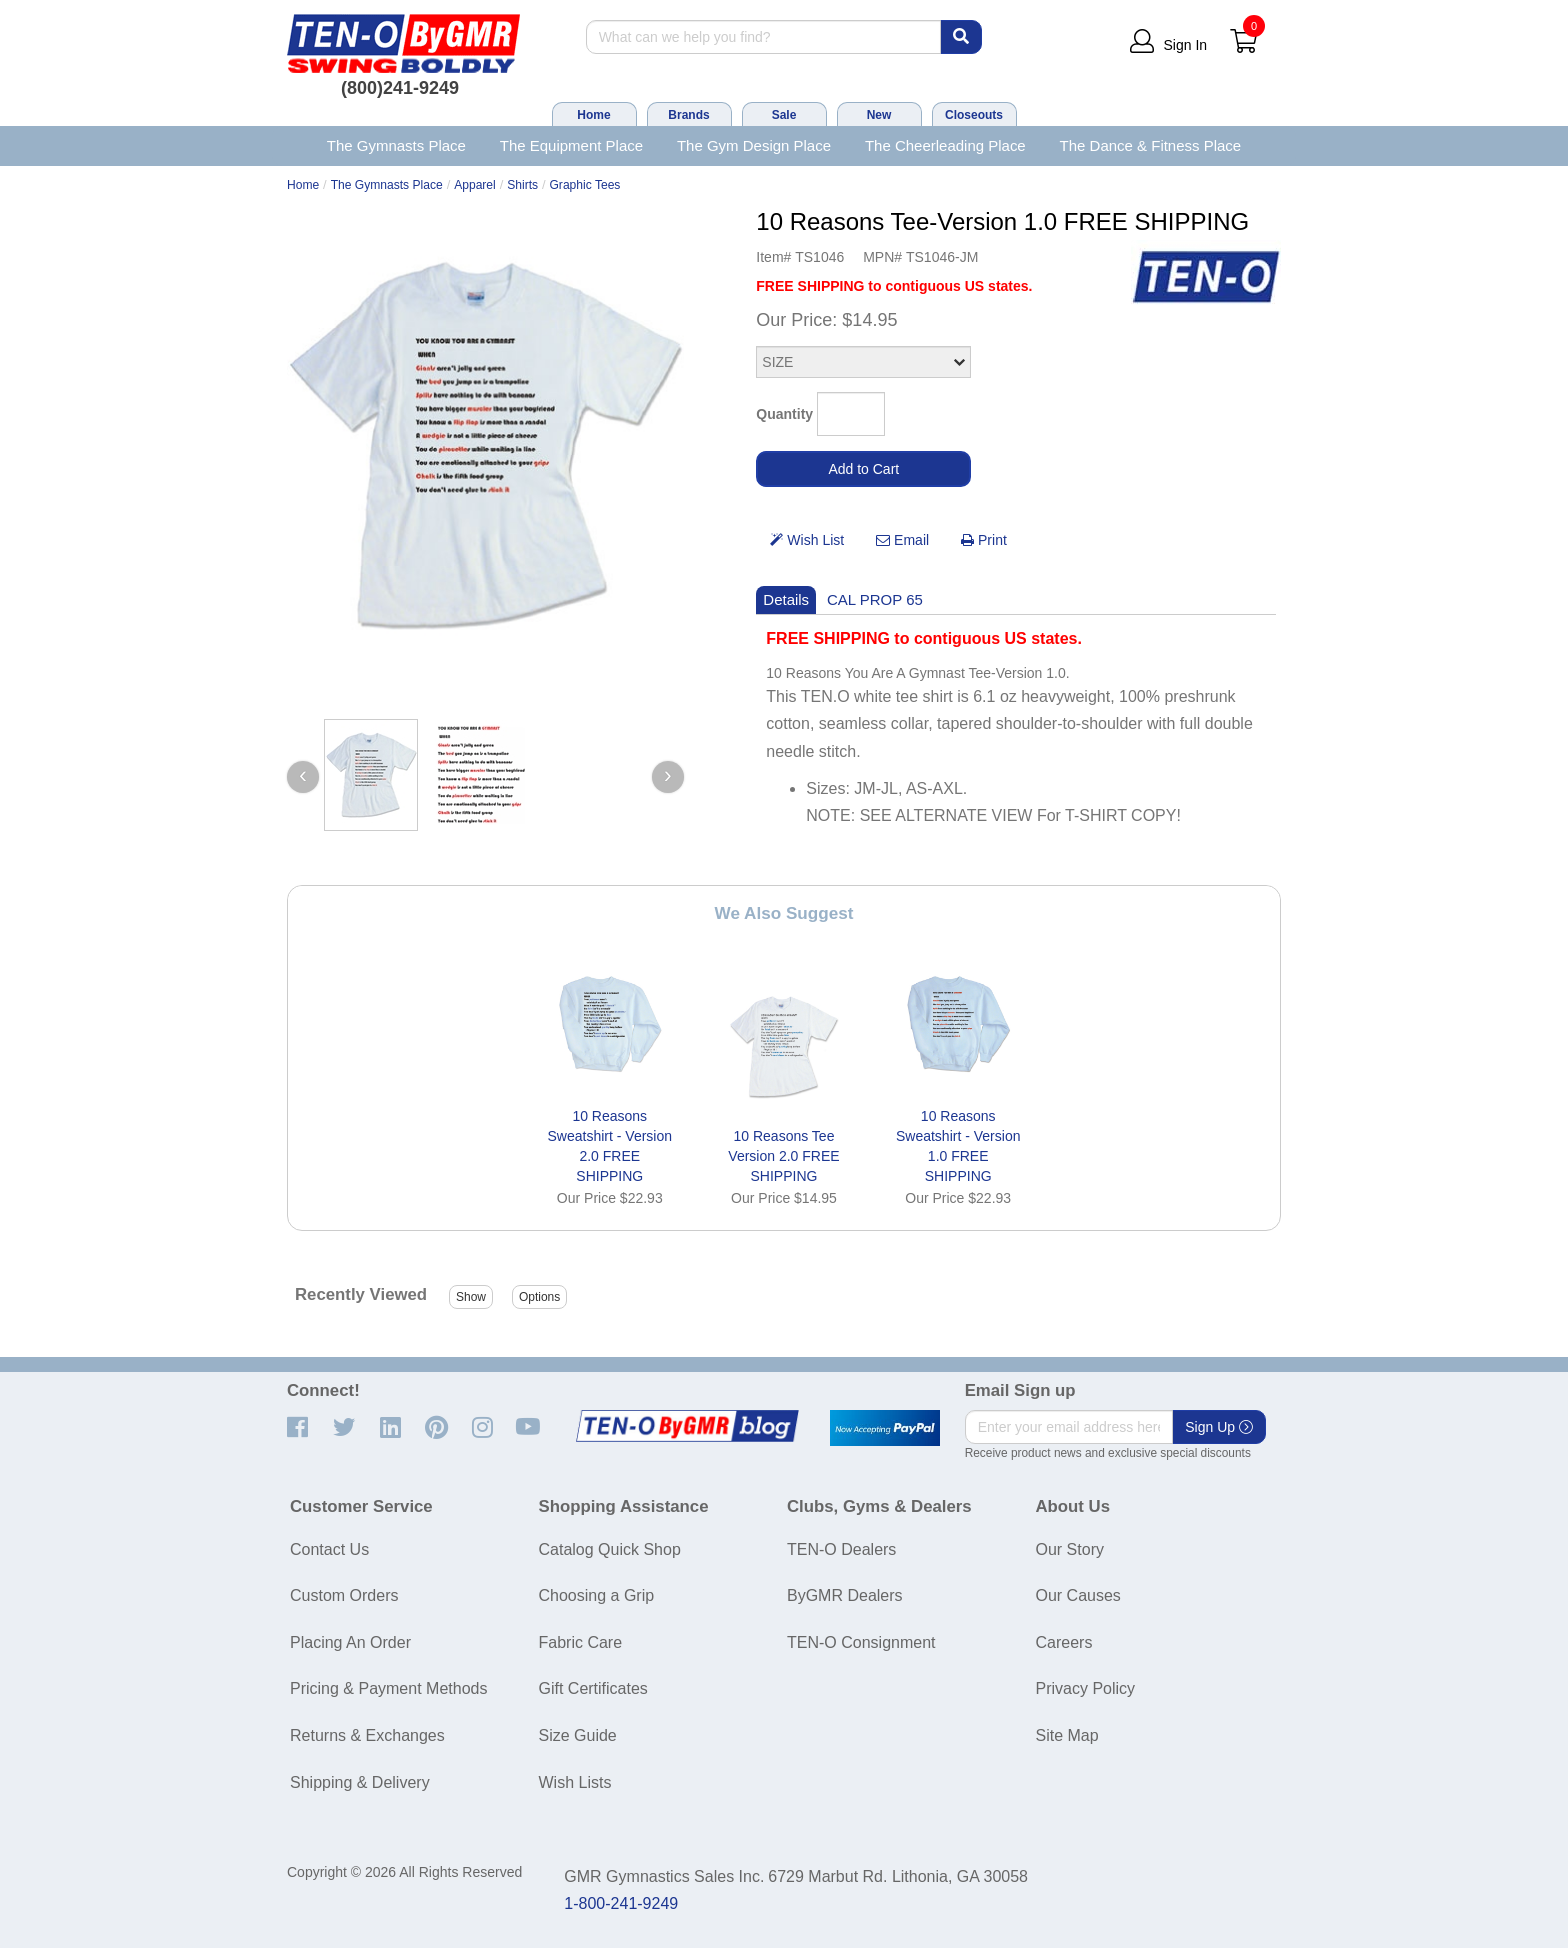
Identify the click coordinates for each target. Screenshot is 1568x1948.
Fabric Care (581, 1642)
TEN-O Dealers (841, 1549)
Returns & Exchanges (367, 1735)
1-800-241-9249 (621, 1903)
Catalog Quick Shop (610, 1549)
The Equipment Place (571, 145)
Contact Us (329, 1549)
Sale (784, 115)
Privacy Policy (1086, 1688)
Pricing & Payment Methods (388, 1688)
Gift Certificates (593, 1688)
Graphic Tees (584, 185)
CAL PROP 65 (875, 599)
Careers (1064, 1642)
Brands (688, 115)
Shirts (522, 185)
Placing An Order (350, 1642)
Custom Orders (344, 1595)
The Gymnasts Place (396, 145)
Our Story (1070, 1549)
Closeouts (974, 115)
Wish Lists (575, 1782)
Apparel (475, 185)
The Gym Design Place (754, 145)
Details (786, 599)
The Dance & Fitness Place (1151, 145)
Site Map (1067, 1735)
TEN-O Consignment (861, 1642)
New (879, 115)
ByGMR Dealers (845, 1595)
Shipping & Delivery (360, 1782)
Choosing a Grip (597, 1595)
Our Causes (1078, 1595)
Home (593, 115)
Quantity (784, 414)
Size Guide (578, 1735)
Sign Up (1219, 1427)
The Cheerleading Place (945, 145)
